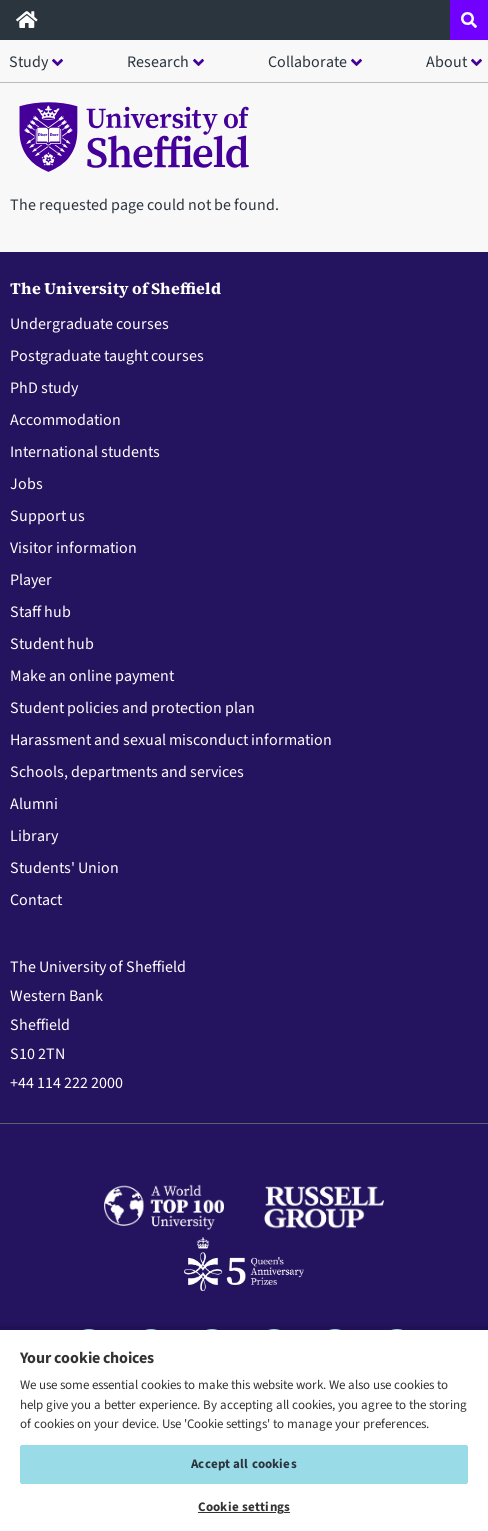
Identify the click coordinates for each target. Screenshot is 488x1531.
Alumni (34, 804)
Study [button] (28, 62)
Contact (36, 900)
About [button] (446, 62)
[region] (244, 1429)
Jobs (26, 484)
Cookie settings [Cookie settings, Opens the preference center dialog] (244, 1507)
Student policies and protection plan (132, 708)
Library (34, 836)
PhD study (44, 388)
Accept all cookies (243, 1464)
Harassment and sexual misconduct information (171, 740)
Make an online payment (92, 676)
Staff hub (40, 612)
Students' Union (64, 868)
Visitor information (73, 548)
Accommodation (65, 420)
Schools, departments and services (127, 772)
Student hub (52, 644)
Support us (47, 516)
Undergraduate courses (89, 324)
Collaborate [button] (307, 62)
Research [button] (158, 62)
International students (85, 452)
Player (31, 580)
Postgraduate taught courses (107, 356)
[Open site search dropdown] (469, 20)
